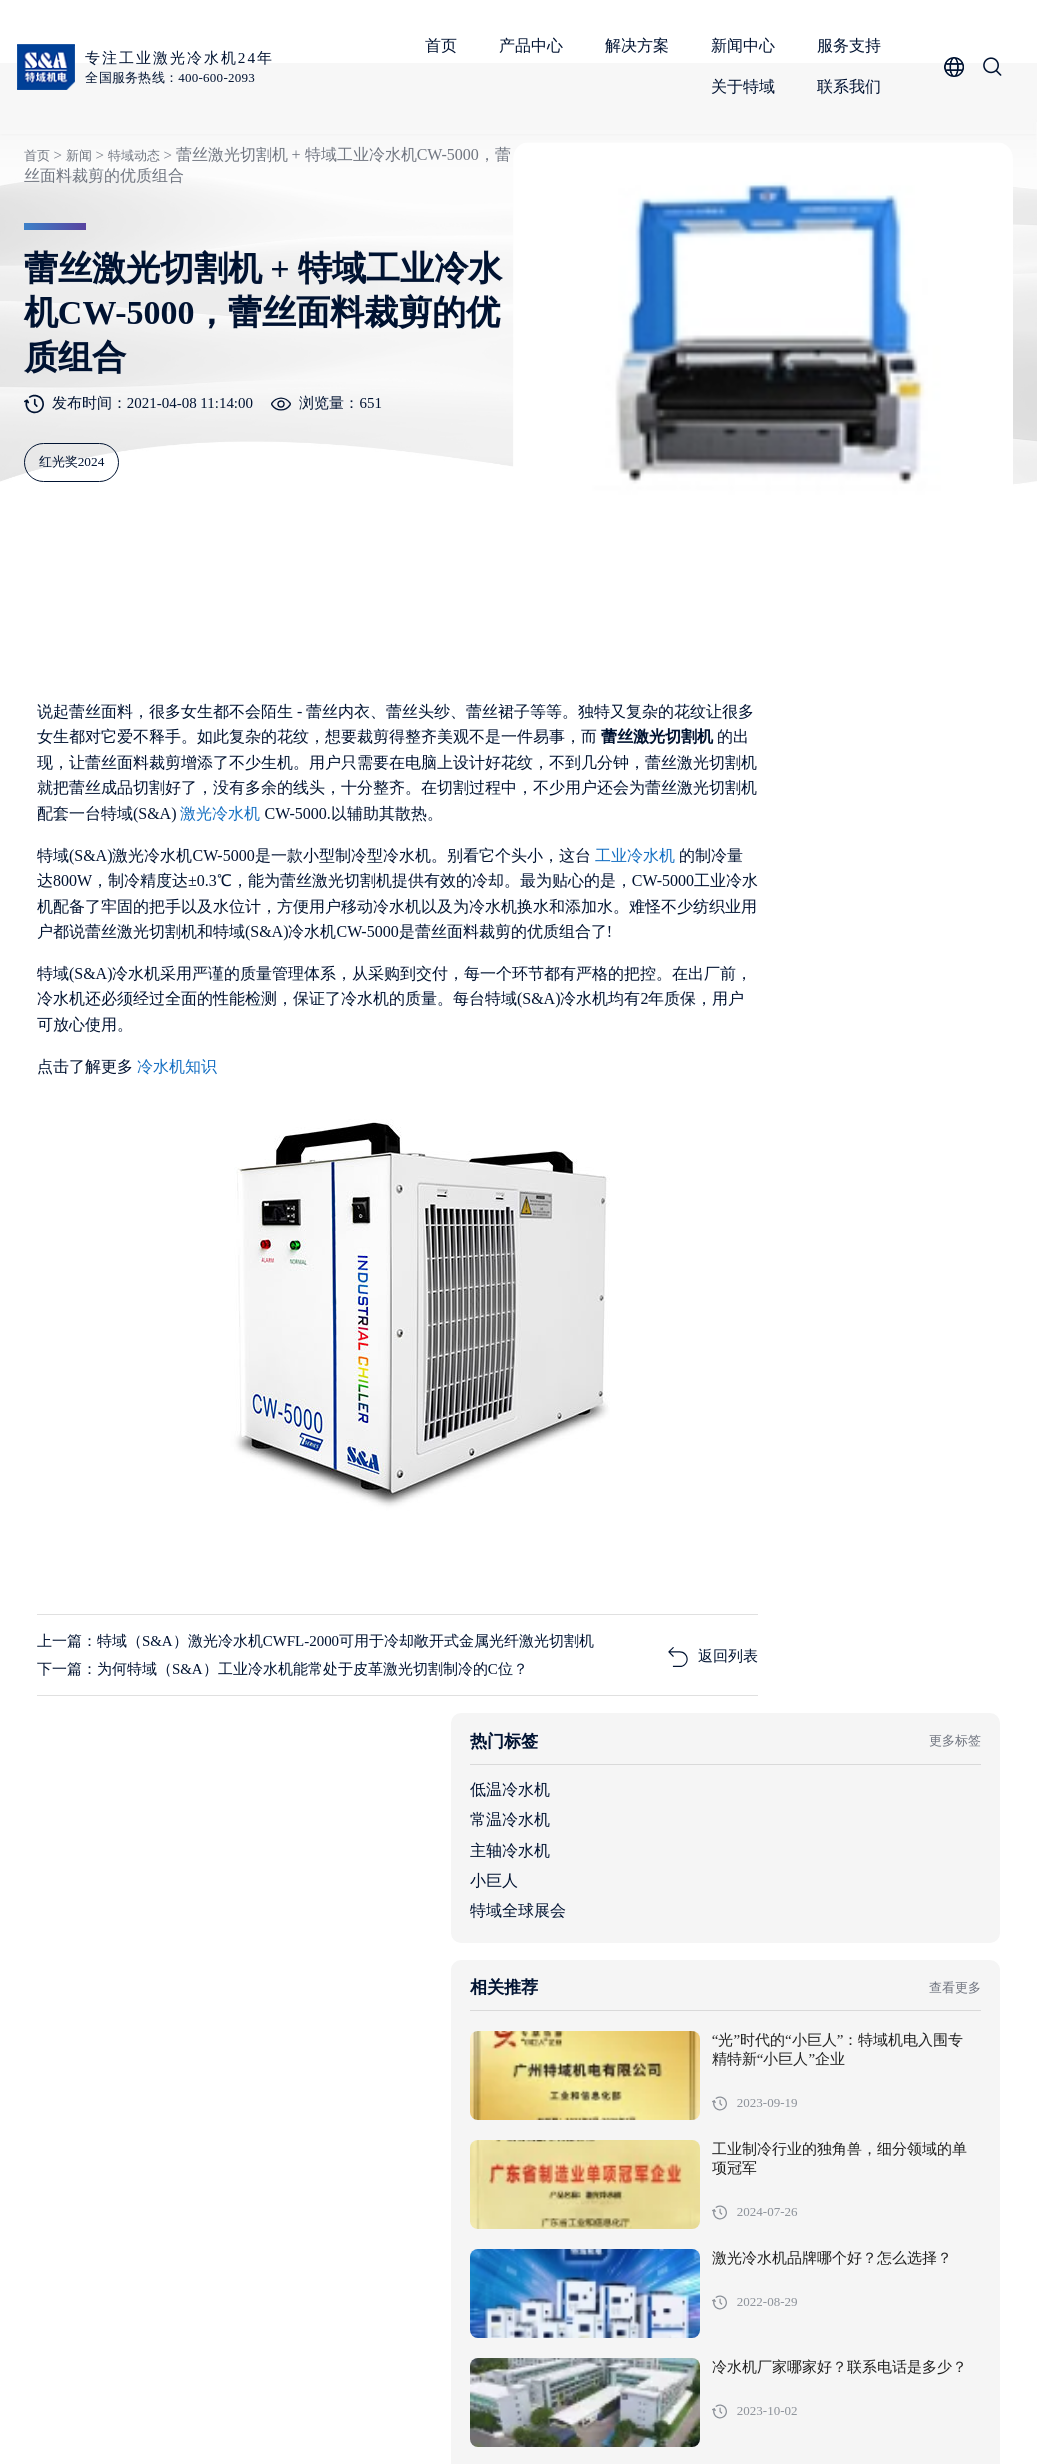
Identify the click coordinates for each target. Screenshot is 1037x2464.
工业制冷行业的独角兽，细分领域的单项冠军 (899, 1223)
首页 (444, 45)
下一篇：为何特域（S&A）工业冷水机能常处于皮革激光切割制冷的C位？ (286, 1819)
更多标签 (945, 785)
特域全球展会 (739, 955)
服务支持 (852, 45)
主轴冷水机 (731, 894)
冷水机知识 (180, 1183)
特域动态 (132, 213)
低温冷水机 (731, 834)
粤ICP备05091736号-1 (444, 2417)
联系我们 (852, 86)
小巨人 (715, 925)
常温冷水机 (731, 864)
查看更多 (945, 1040)
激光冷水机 (226, 905)
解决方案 (640, 45)
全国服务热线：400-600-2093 (177, 77)
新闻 (76, 213)
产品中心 (534, 45)
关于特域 (746, 86)
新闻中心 (746, 45)
